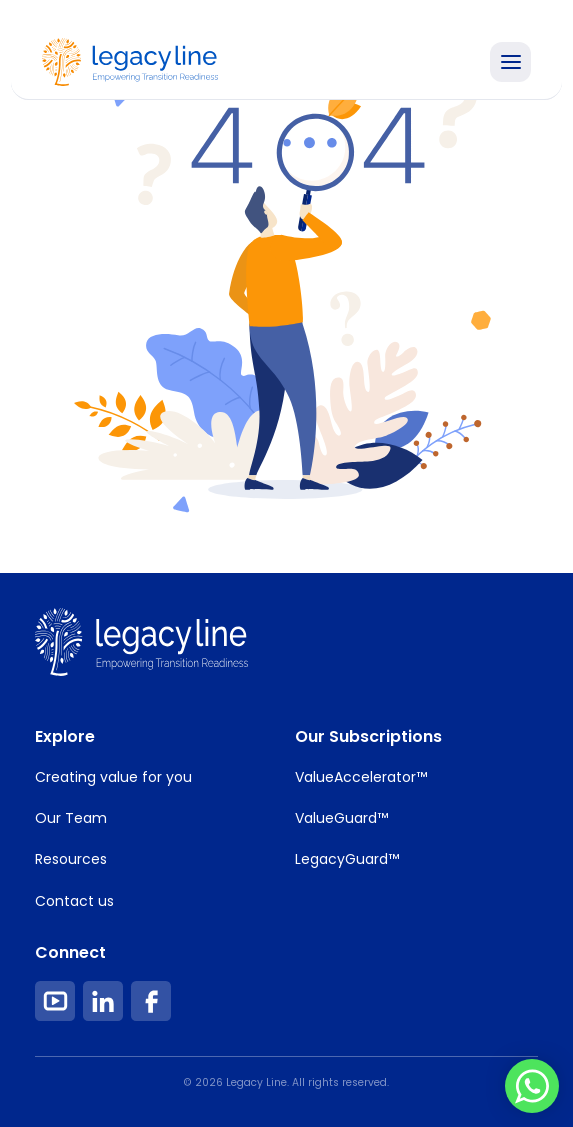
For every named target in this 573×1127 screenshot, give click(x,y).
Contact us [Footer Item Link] (74, 901)
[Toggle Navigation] (510, 62)
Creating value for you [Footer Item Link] (113, 777)
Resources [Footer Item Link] (71, 859)
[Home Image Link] (130, 60)
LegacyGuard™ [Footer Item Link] (347, 859)
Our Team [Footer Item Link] (71, 818)
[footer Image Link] (141, 642)
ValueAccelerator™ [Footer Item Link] (361, 777)
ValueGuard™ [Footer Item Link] (341, 818)
